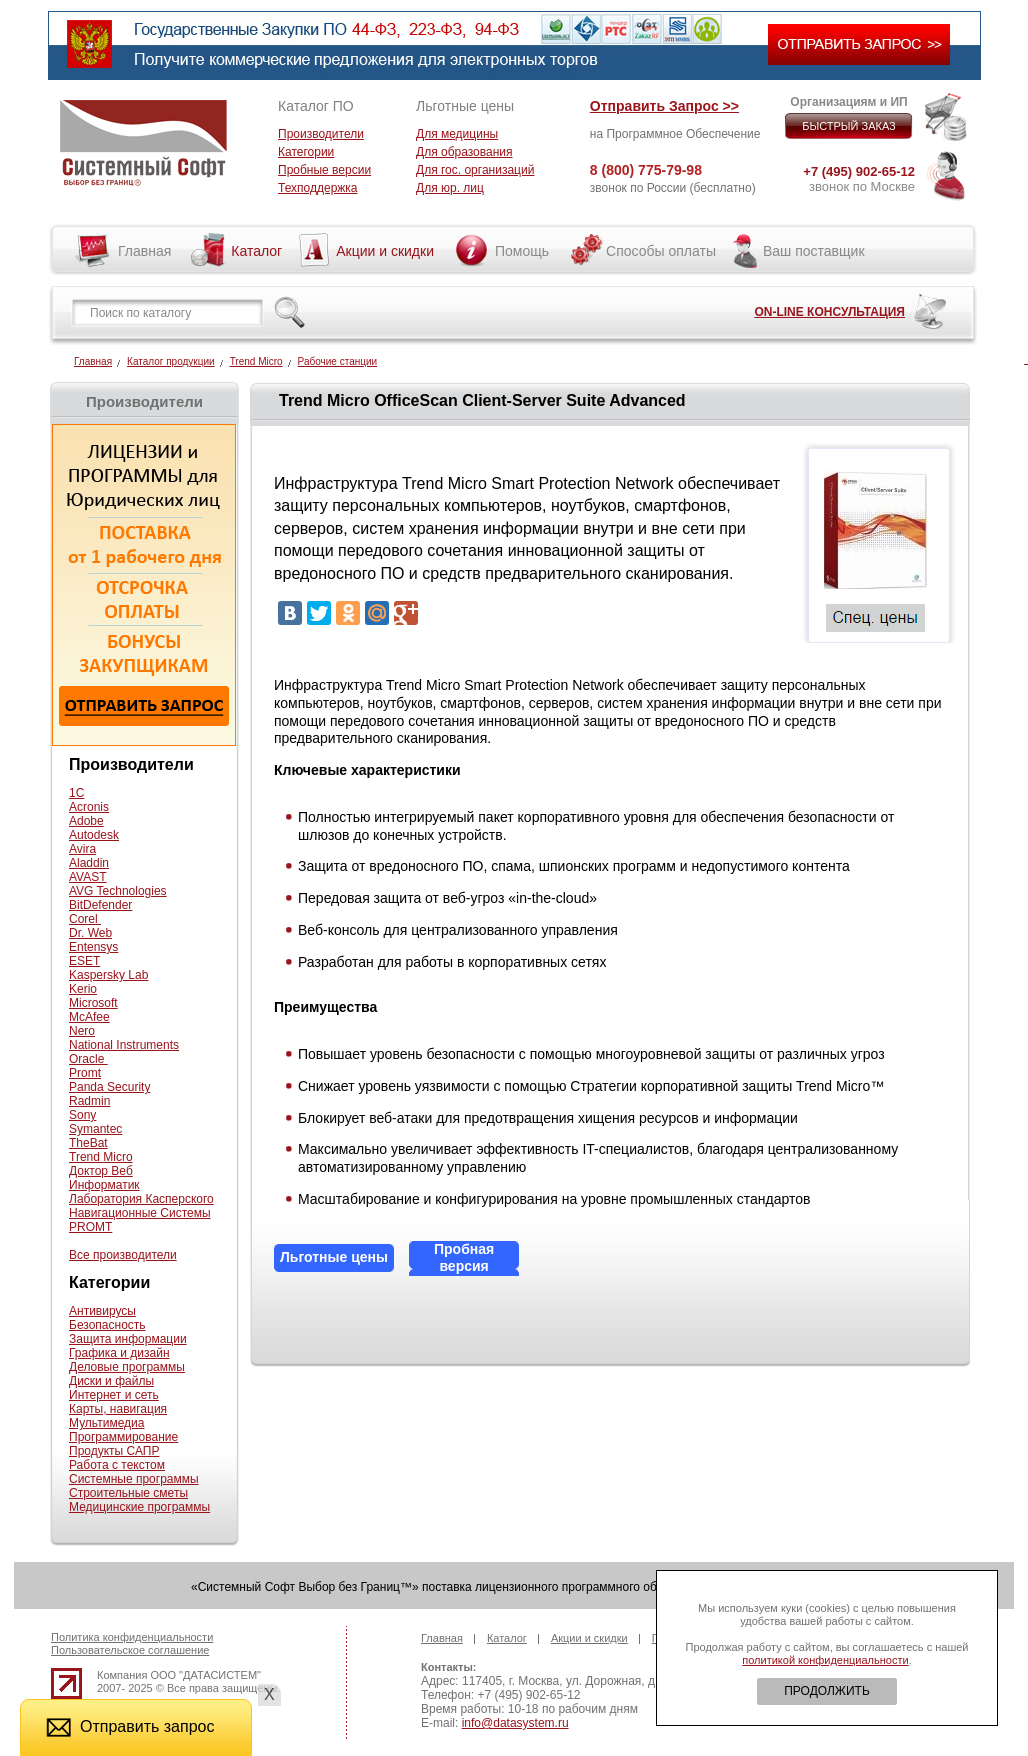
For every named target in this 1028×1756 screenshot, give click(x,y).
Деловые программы (127, 1367)
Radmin (89, 1101)
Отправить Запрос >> (664, 106)
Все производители (123, 1255)
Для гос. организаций (475, 170)
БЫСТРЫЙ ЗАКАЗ (849, 126)
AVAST (88, 877)
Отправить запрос (130, 1726)
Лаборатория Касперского (141, 1199)
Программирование (123, 1437)
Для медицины (457, 134)
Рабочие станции (338, 361)
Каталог (256, 251)
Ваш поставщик (814, 251)
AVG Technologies (118, 891)
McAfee (89, 1017)
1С (76, 793)
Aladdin (89, 863)
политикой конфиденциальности (825, 1660)
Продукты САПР (114, 1451)
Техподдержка (318, 188)
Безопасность (107, 1325)
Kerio (83, 989)
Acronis (89, 807)
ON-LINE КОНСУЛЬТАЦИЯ (829, 312)
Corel (85, 919)
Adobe (86, 821)
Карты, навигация (118, 1409)
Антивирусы (102, 1311)
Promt (85, 1073)
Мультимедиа (106, 1423)
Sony (82, 1115)
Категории (306, 152)
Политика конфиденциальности (132, 1637)
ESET (84, 961)
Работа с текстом (117, 1465)
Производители (321, 134)
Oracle (88, 1059)
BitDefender (100, 905)
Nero (82, 1031)
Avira (82, 849)
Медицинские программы (139, 1507)
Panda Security (109, 1087)
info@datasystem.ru (515, 1723)
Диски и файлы (111, 1381)
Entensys (93, 947)
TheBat (88, 1143)
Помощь (522, 251)
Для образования (464, 152)
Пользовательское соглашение (130, 1650)
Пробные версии (324, 170)
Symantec (95, 1129)
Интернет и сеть (114, 1395)
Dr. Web (90, 933)
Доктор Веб (101, 1171)
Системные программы (134, 1479)
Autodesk (94, 835)
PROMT (90, 1227)
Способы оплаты (661, 251)
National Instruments (124, 1045)
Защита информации (128, 1339)
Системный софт (143, 143)
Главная (144, 251)
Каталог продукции (171, 361)
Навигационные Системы (140, 1213)
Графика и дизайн (119, 1353)
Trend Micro (256, 361)
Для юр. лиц (450, 188)
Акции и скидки (385, 251)
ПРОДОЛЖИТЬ (827, 1691)
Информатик (104, 1185)
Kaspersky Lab (108, 975)
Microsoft (93, 1003)
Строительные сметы (128, 1493)
